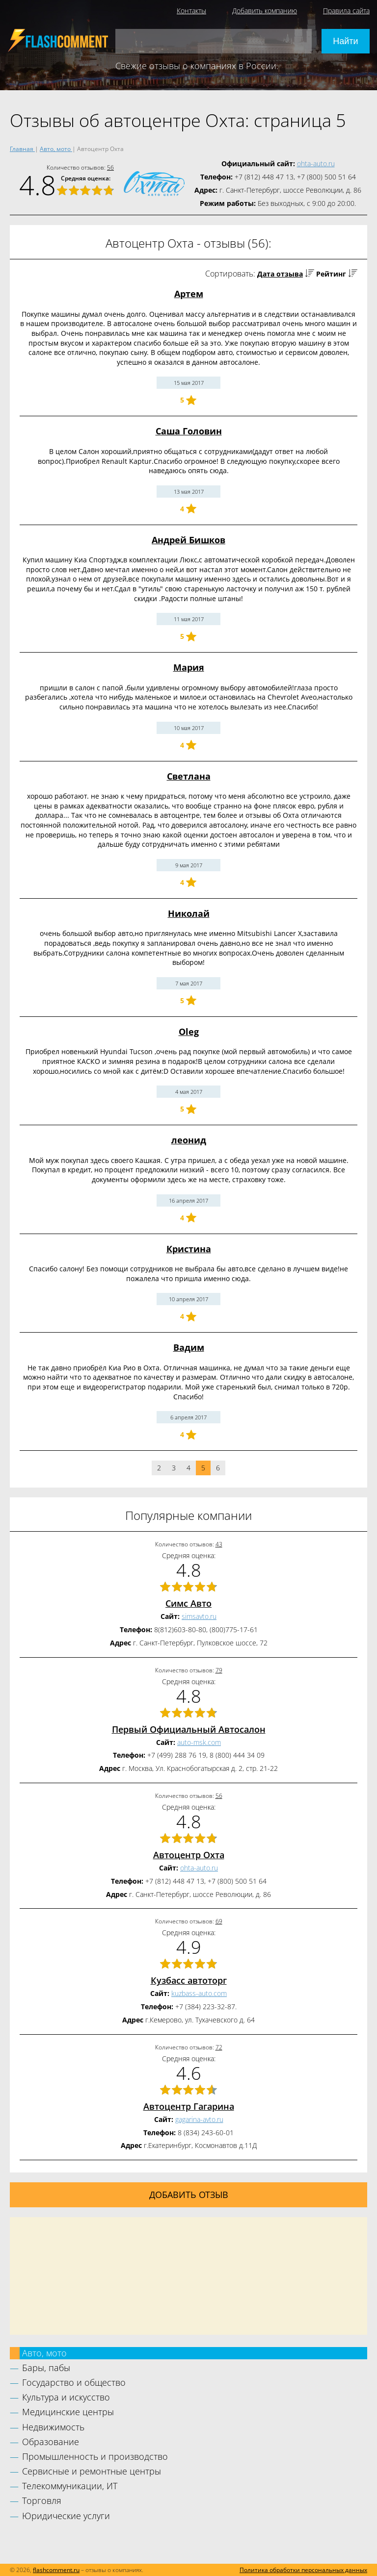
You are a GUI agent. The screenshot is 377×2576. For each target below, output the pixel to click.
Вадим (188, 1347)
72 (218, 2047)
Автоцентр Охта (188, 1854)
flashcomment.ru (56, 2570)
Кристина (188, 1249)
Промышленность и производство (95, 2456)
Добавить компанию (264, 10)
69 (218, 1921)
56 (110, 167)
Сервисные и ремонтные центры (91, 2471)
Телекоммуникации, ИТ (69, 2486)
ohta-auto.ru (316, 163)
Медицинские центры (68, 2412)
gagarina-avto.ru (199, 2119)
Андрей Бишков (188, 540)
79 (218, 1670)
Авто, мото (44, 2353)
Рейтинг (331, 273)
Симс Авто (188, 1603)
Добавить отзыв (188, 2194)
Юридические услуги (66, 2516)
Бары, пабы (46, 2368)
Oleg (189, 1031)
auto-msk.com (199, 1742)
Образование (50, 2442)
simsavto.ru (199, 1616)
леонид (188, 1140)
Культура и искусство (66, 2397)
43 (218, 1544)
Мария (188, 667)
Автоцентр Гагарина (188, 2106)
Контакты (191, 10)
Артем (188, 294)
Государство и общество (74, 2382)
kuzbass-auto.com (199, 1993)
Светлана (189, 776)
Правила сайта (346, 10)
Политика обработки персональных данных (303, 2570)
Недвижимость (53, 2427)
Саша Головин (189, 431)
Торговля (41, 2500)
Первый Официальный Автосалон (189, 1729)
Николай (189, 913)
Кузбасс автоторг (189, 1980)
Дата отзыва (280, 273)
